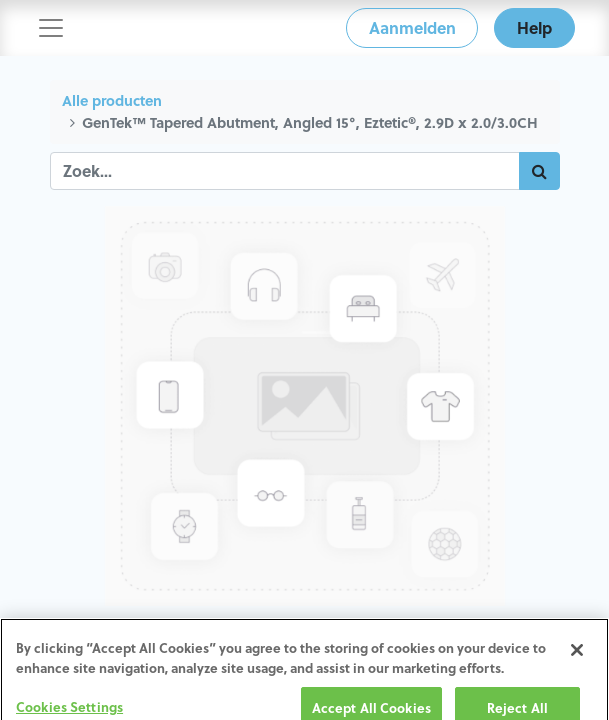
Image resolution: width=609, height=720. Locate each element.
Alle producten (112, 100)
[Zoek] (539, 171)
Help (534, 27)
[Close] (577, 659)
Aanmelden (412, 27)
